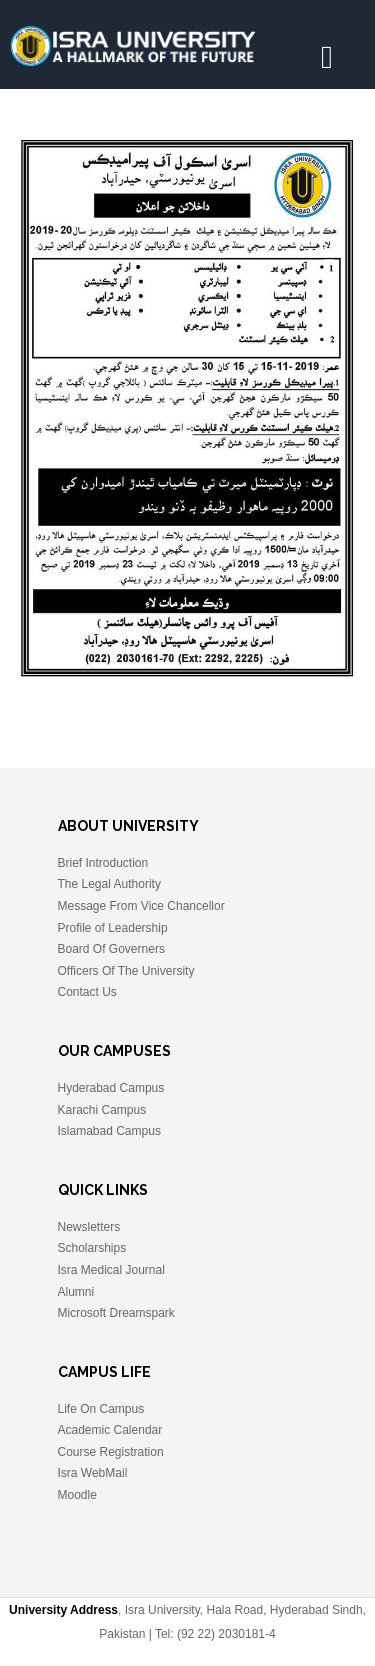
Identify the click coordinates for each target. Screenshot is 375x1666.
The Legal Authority (109, 884)
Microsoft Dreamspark (116, 1313)
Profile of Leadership (113, 928)
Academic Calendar (110, 1430)
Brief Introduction (103, 863)
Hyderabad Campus (111, 1088)
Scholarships (92, 1248)
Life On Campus (101, 1409)
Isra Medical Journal (111, 1270)
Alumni (76, 1292)
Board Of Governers (111, 949)
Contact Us (87, 992)
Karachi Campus (102, 1110)
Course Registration (111, 1452)
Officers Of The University (126, 971)
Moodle (77, 1495)
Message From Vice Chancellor (141, 906)
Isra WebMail (93, 1473)
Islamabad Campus (109, 1131)
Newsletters (89, 1227)
